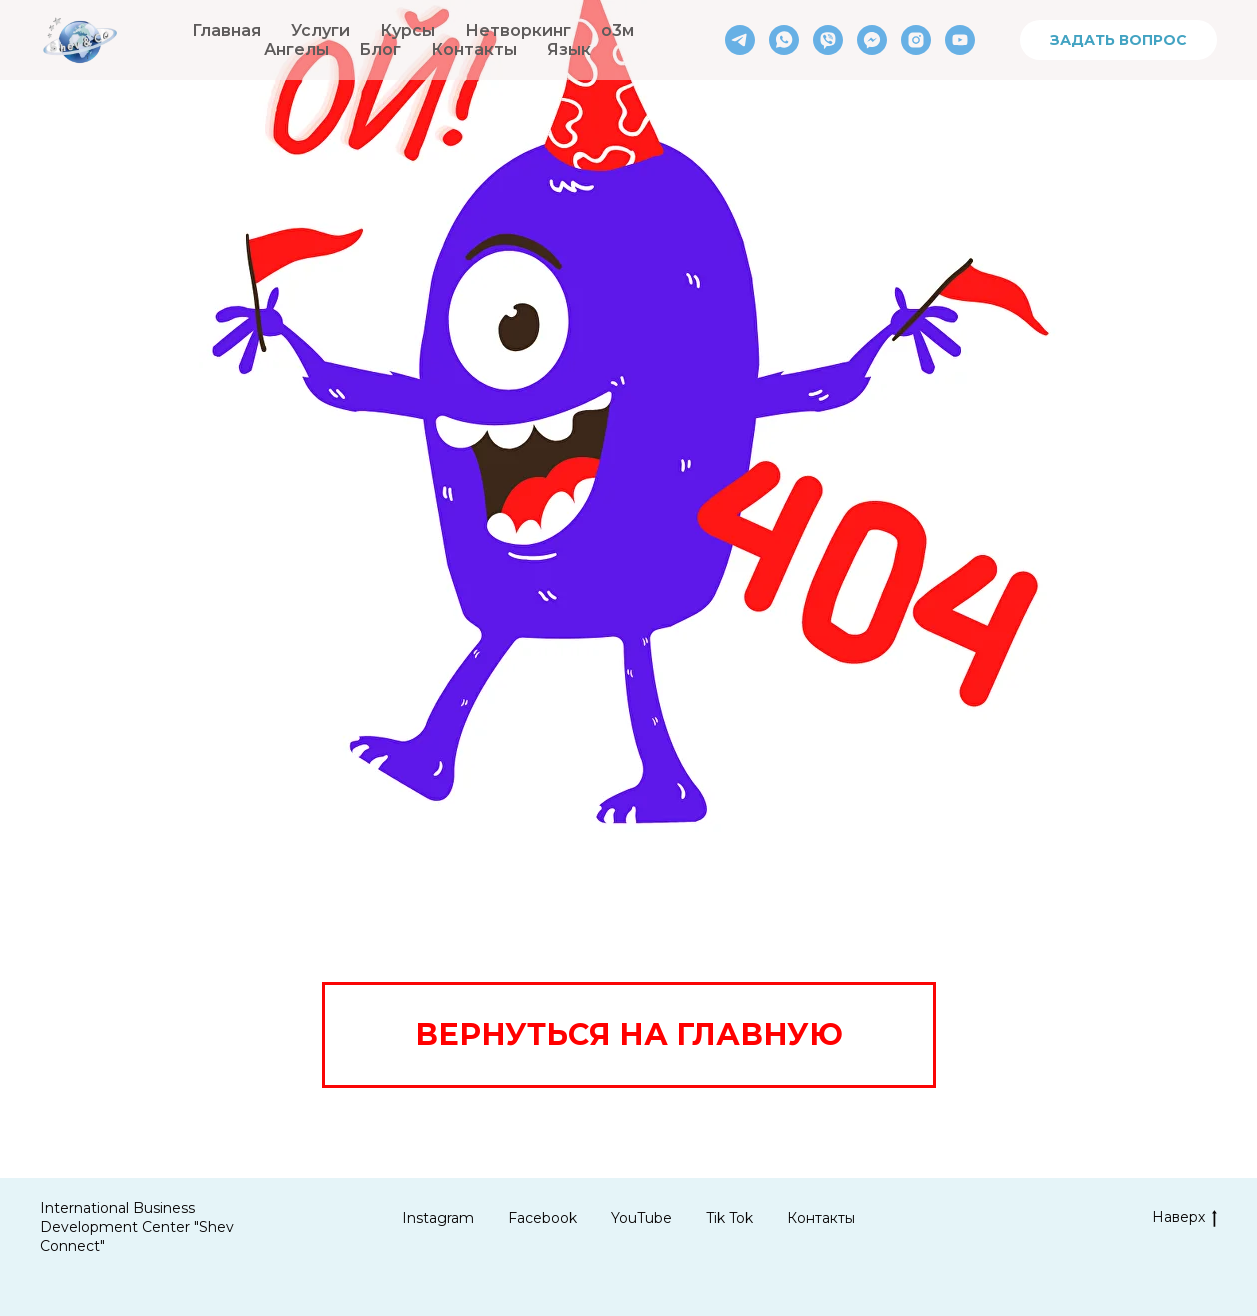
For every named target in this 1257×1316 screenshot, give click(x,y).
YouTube (641, 1218)
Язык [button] (569, 49)
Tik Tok (729, 1218)
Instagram (438, 1218)
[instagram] (916, 40)
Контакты (474, 49)
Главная (226, 30)
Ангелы (296, 49)
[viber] (828, 40)
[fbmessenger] (872, 40)
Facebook (542, 1218)
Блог (380, 49)
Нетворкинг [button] (518, 30)
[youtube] (960, 40)
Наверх (1184, 1217)
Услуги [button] (320, 30)
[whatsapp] (784, 40)
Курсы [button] (407, 30)
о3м (617, 30)
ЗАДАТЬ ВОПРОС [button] (1118, 40)
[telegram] (740, 40)
